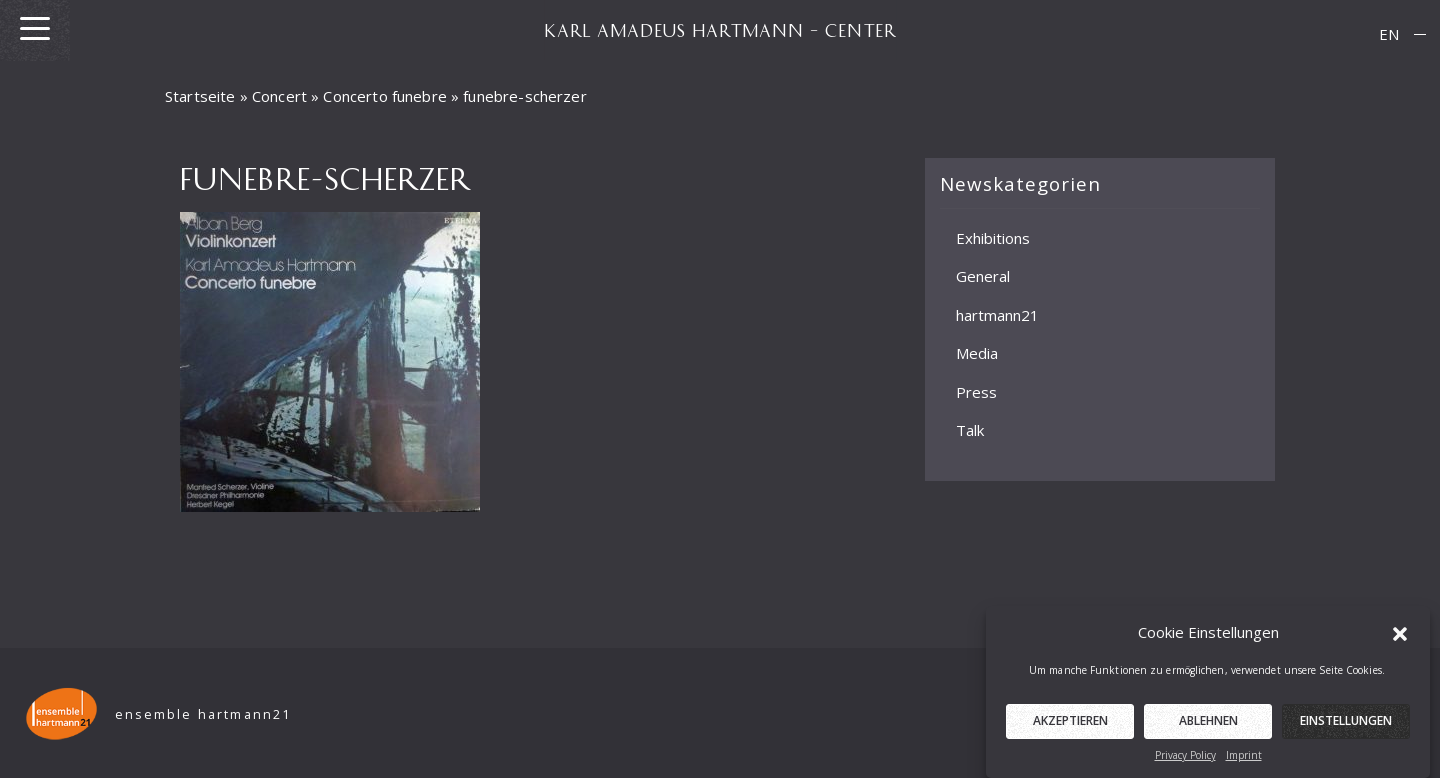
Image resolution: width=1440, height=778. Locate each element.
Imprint (1244, 763)
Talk (970, 430)
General (983, 276)
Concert (279, 96)
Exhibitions (993, 237)
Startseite (200, 96)
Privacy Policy (1185, 763)
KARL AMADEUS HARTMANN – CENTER (720, 30)
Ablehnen (1208, 728)
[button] (1400, 640)
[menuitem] (1389, 34)
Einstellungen (1346, 728)
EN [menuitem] (1389, 34)
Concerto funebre (384, 96)
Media (977, 353)
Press (976, 391)
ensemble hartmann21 (203, 714)
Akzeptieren (1070, 728)
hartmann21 (997, 314)
